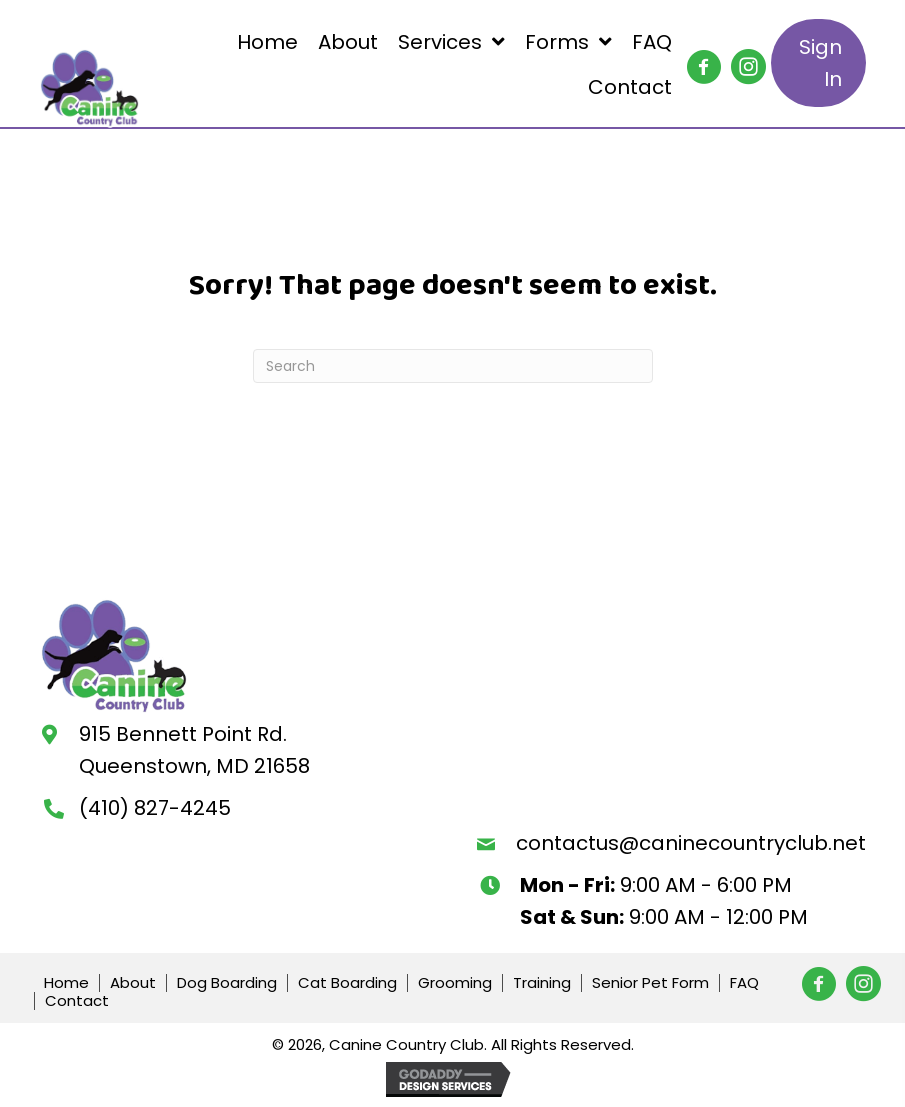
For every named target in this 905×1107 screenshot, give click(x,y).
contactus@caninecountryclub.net (691, 843)
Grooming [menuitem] (455, 983)
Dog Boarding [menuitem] (227, 983)
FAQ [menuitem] (744, 983)
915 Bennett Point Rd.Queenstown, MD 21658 (194, 750)
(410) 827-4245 (155, 808)
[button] (696, 59)
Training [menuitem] (542, 983)
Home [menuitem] (66, 983)
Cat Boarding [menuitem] (347, 983)
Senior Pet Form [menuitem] (650, 983)
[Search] (453, 366)
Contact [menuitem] (77, 1001)
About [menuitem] (133, 983)
